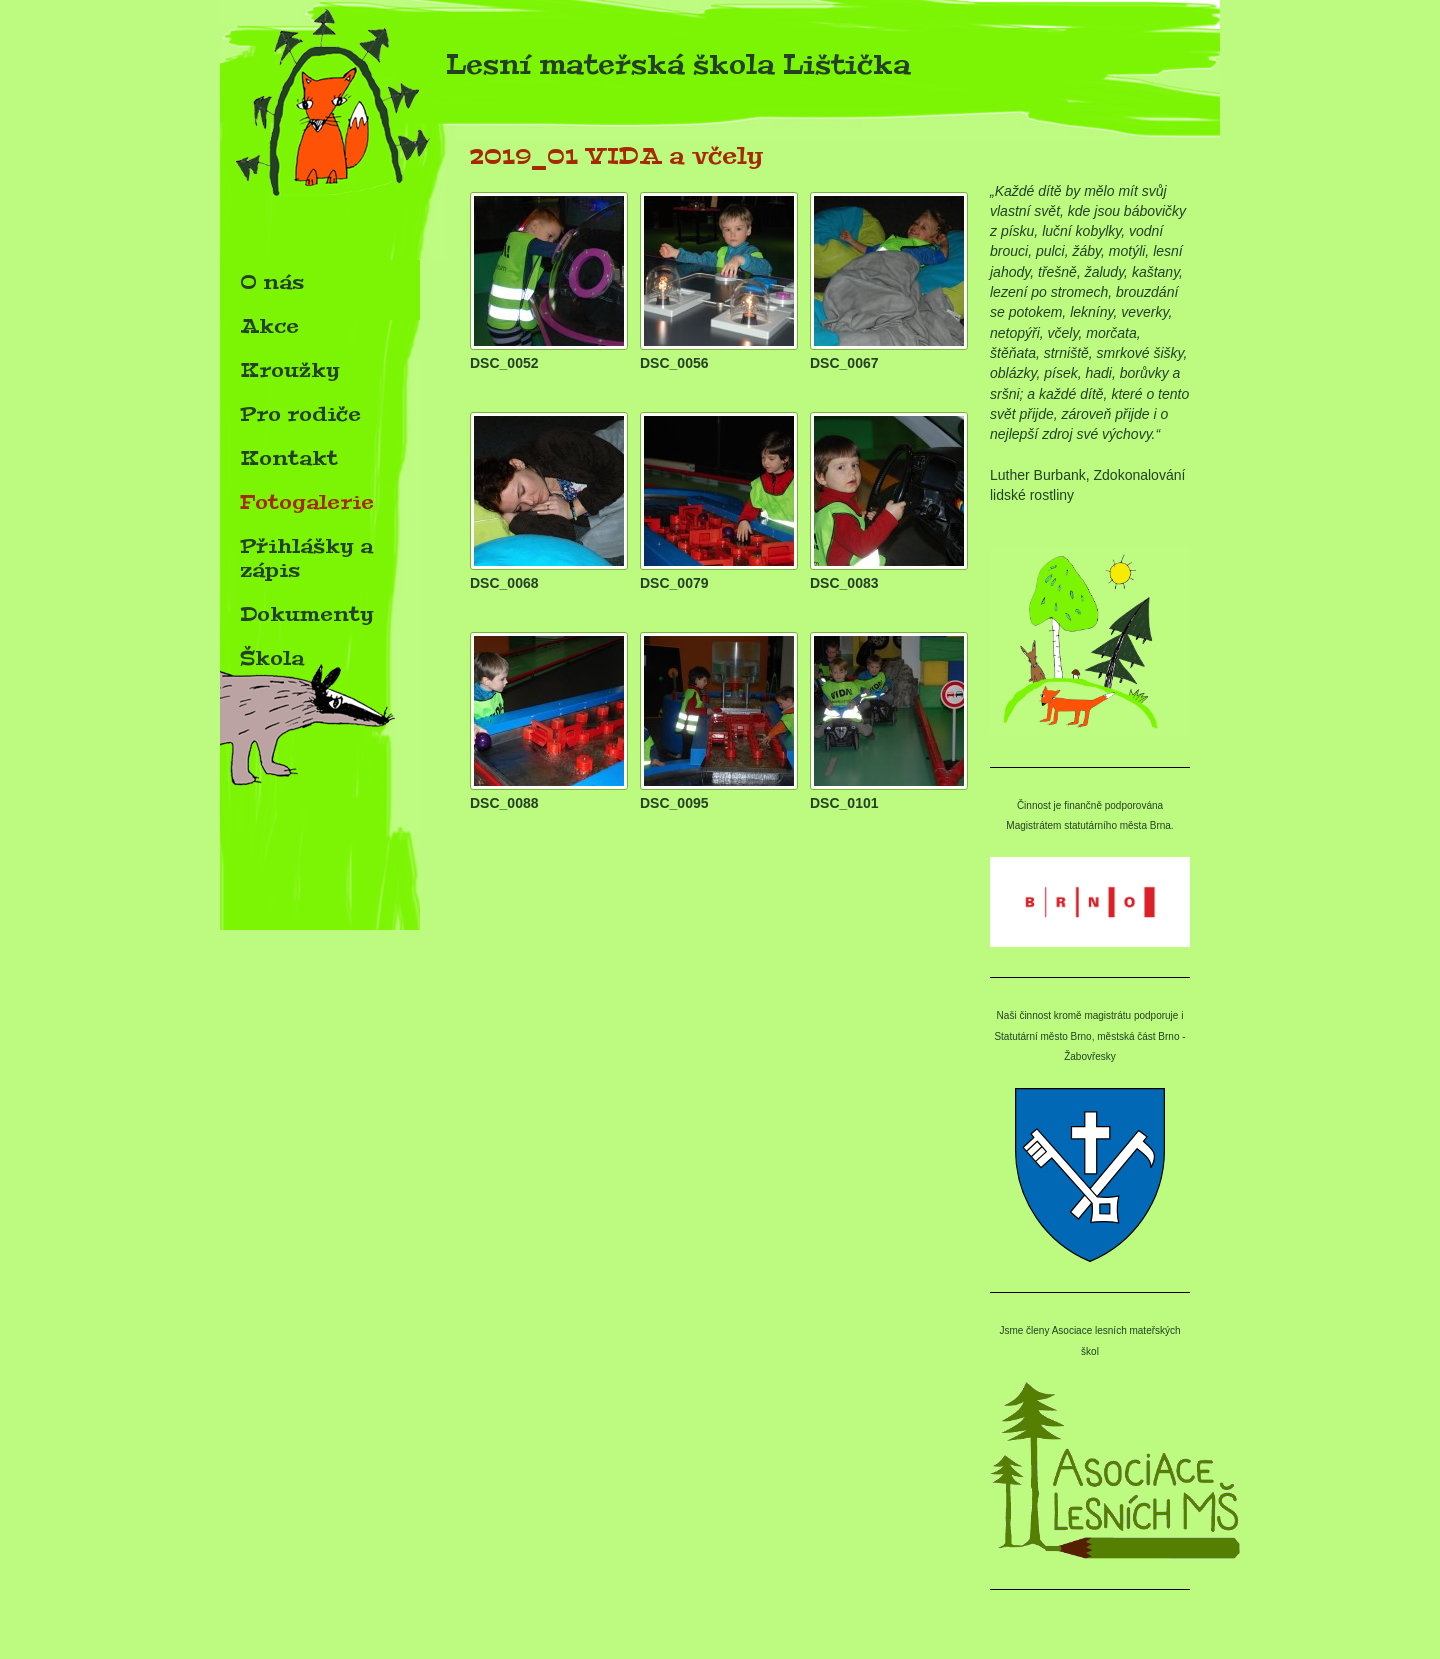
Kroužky (290, 370)
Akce (269, 326)
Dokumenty (307, 614)
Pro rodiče (300, 414)
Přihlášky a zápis (306, 558)
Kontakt (289, 458)
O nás (272, 282)
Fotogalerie (307, 502)
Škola (272, 658)
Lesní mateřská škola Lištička (565, 70)
